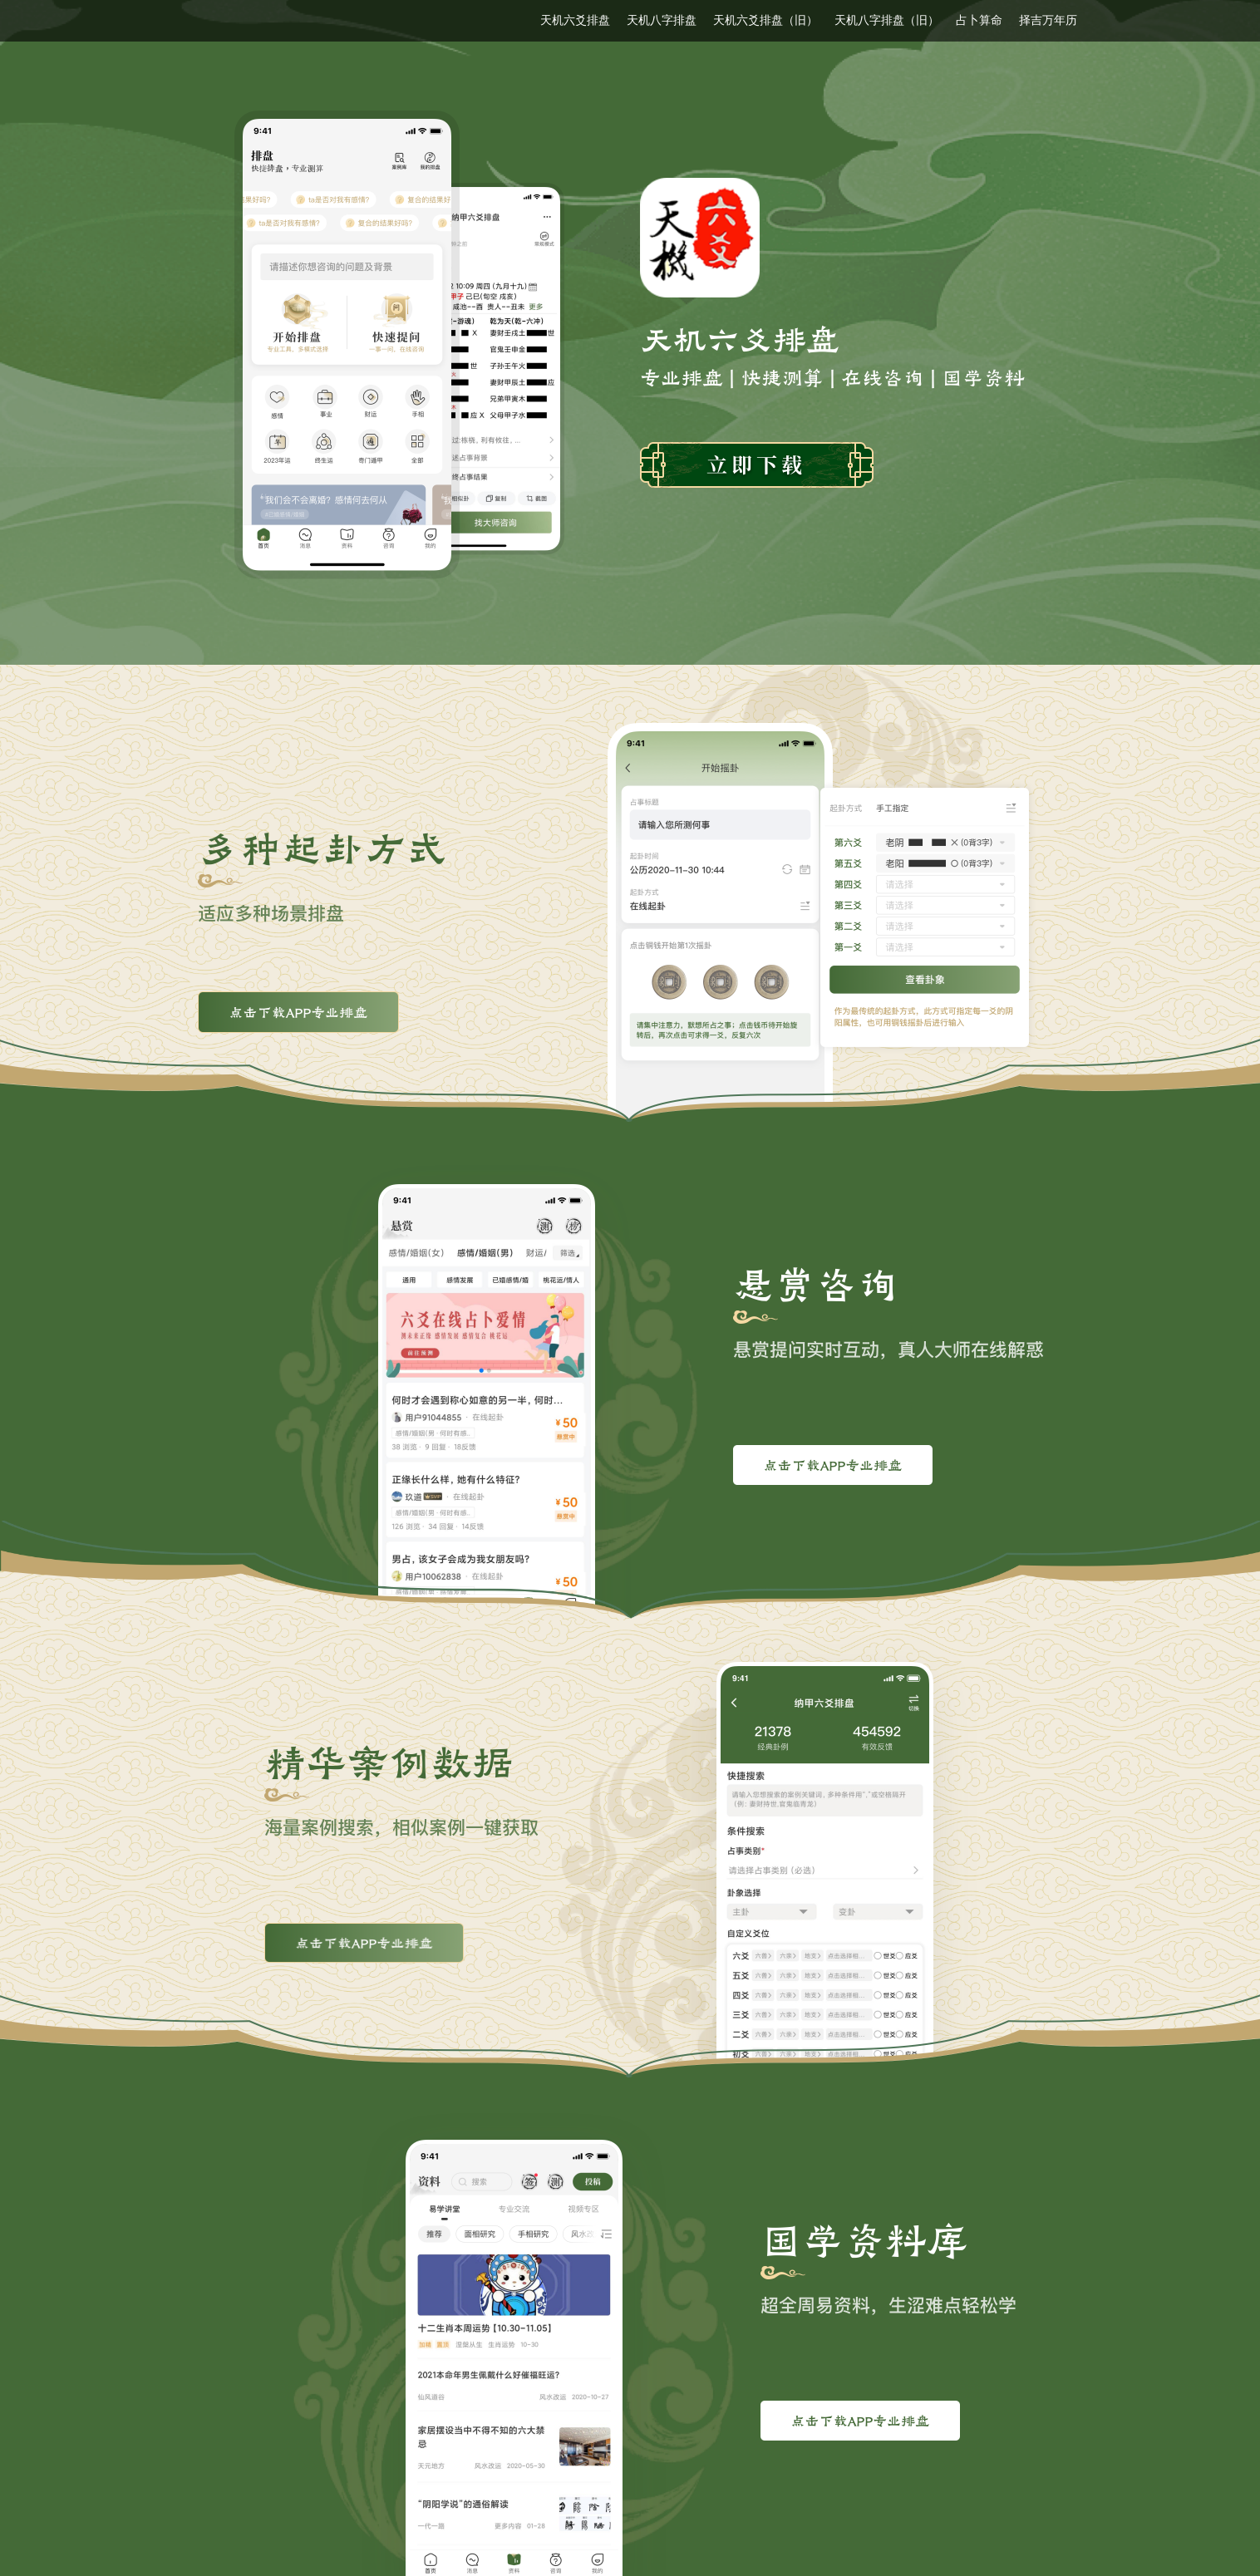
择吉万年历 (1048, 20)
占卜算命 (979, 20)
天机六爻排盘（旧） (765, 20)
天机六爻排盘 (575, 20)
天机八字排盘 (661, 20)
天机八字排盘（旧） (886, 20)
